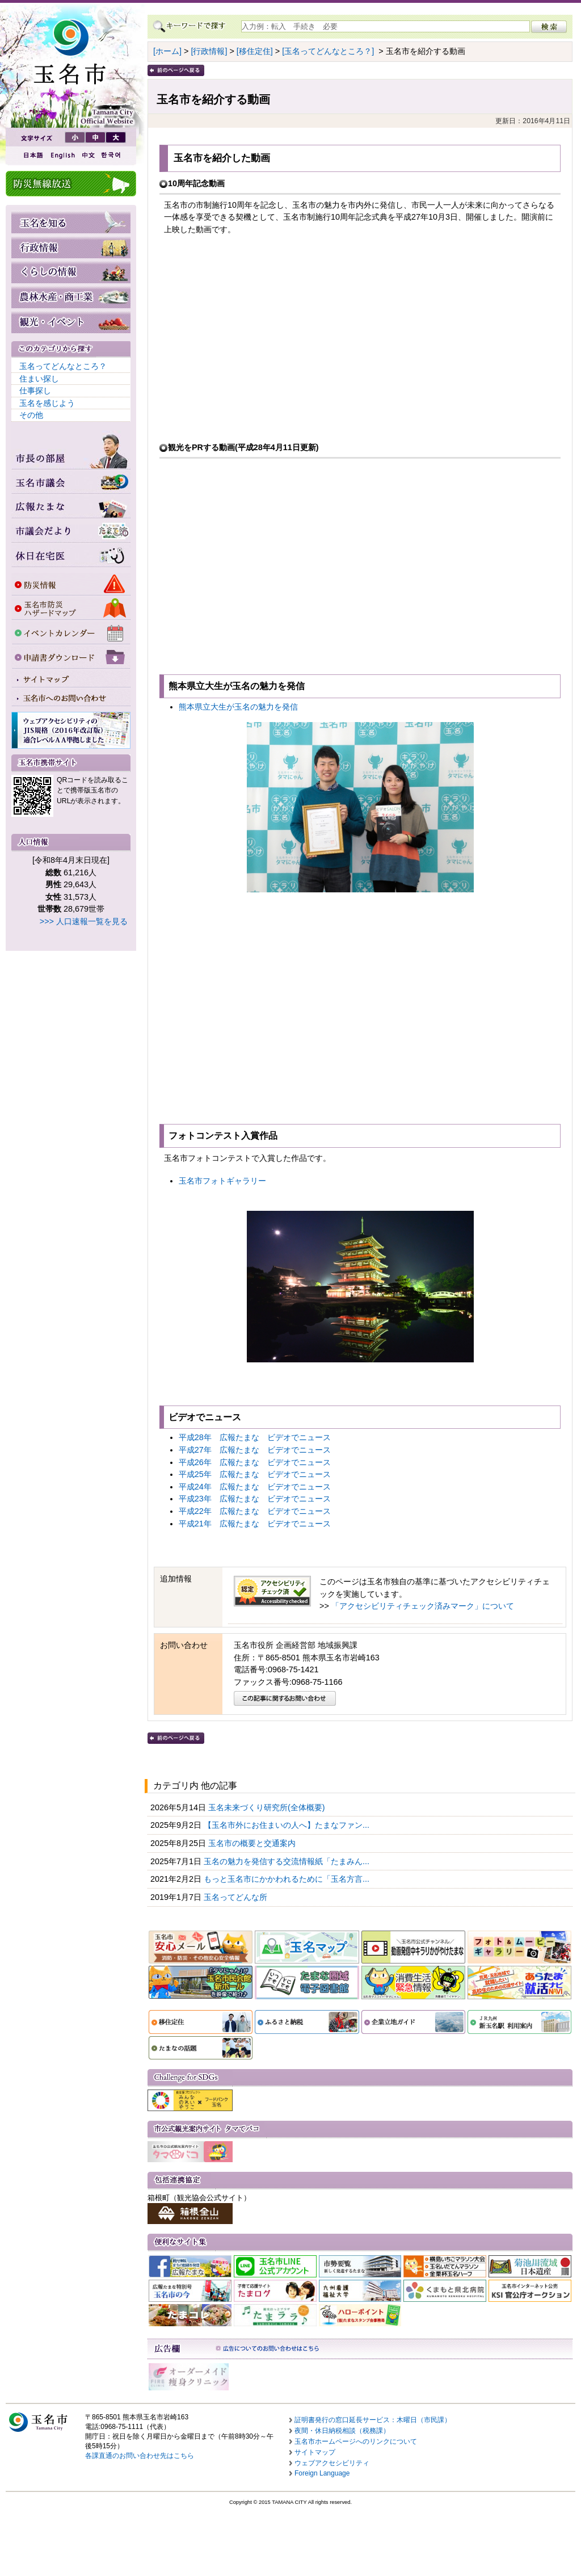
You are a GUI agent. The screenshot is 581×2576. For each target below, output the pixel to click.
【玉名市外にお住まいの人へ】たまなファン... (288, 1825)
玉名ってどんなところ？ (63, 366)
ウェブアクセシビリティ (331, 2463)
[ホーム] (167, 51)
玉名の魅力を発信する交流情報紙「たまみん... (288, 1861)
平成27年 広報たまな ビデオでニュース (255, 1449)
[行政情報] (209, 51)
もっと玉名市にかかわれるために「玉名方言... (288, 1878)
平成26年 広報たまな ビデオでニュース (255, 1462)
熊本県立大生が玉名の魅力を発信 (238, 706)
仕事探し (35, 390)
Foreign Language (322, 2473)
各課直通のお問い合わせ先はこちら (139, 2456)
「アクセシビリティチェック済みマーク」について (422, 1605)
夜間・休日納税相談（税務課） (342, 2431)
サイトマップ (314, 2452)
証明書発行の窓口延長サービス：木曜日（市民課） (372, 2420)
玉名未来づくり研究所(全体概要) (267, 1807)
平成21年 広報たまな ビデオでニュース (255, 1523)
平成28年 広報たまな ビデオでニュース (255, 1437)
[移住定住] (255, 51)
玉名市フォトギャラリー (222, 1180)
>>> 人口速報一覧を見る (84, 921)
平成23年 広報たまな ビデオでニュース (255, 1498)
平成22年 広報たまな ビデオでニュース (255, 1511)
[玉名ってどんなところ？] (328, 51)
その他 (31, 414)
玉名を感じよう (47, 403)
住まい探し (39, 378)
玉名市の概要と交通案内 (253, 1843)
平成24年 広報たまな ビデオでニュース (255, 1486)
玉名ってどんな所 (237, 1897)
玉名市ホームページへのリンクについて (355, 2441)
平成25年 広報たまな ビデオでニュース (255, 1474)
